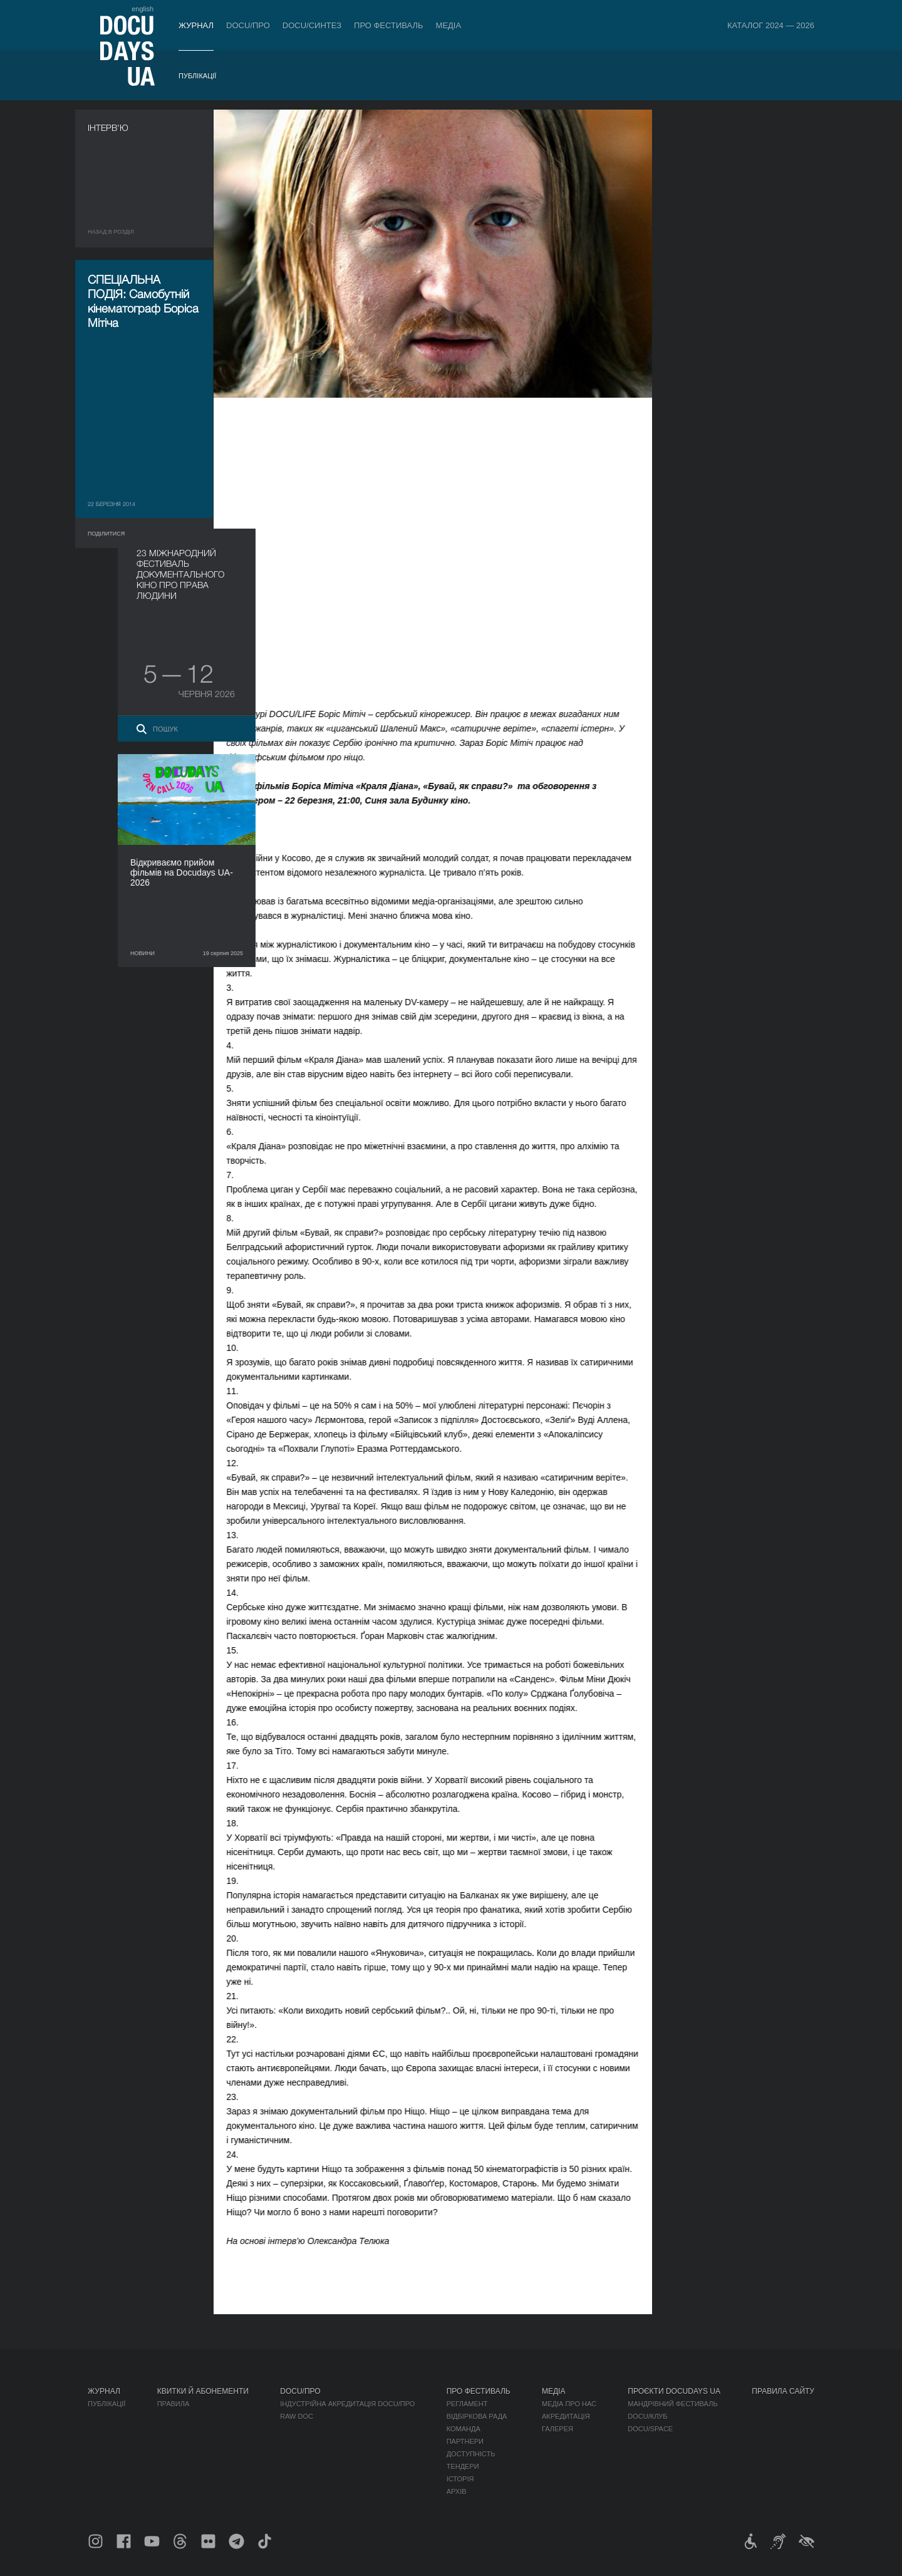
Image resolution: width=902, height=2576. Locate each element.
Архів (457, 2491)
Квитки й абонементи (203, 2391)
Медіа (449, 25)
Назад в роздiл (111, 232)
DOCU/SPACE (650, 2429)
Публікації (197, 76)
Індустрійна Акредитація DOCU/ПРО (347, 2404)
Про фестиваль (388, 25)
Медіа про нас (569, 2404)
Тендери (463, 2466)
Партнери (465, 2441)
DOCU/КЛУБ (647, 2416)
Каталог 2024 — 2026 (770, 25)
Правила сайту (783, 2391)
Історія (460, 2479)
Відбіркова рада (477, 2416)
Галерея (557, 2429)
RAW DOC (296, 2416)
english (142, 9)
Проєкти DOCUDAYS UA (674, 2391)
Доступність (471, 2454)
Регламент (467, 2404)
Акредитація (566, 2416)
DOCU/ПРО (248, 25)
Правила (173, 2404)
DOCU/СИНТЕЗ (312, 25)
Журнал (196, 25)
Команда (463, 2429)
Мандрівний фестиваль (672, 2404)
